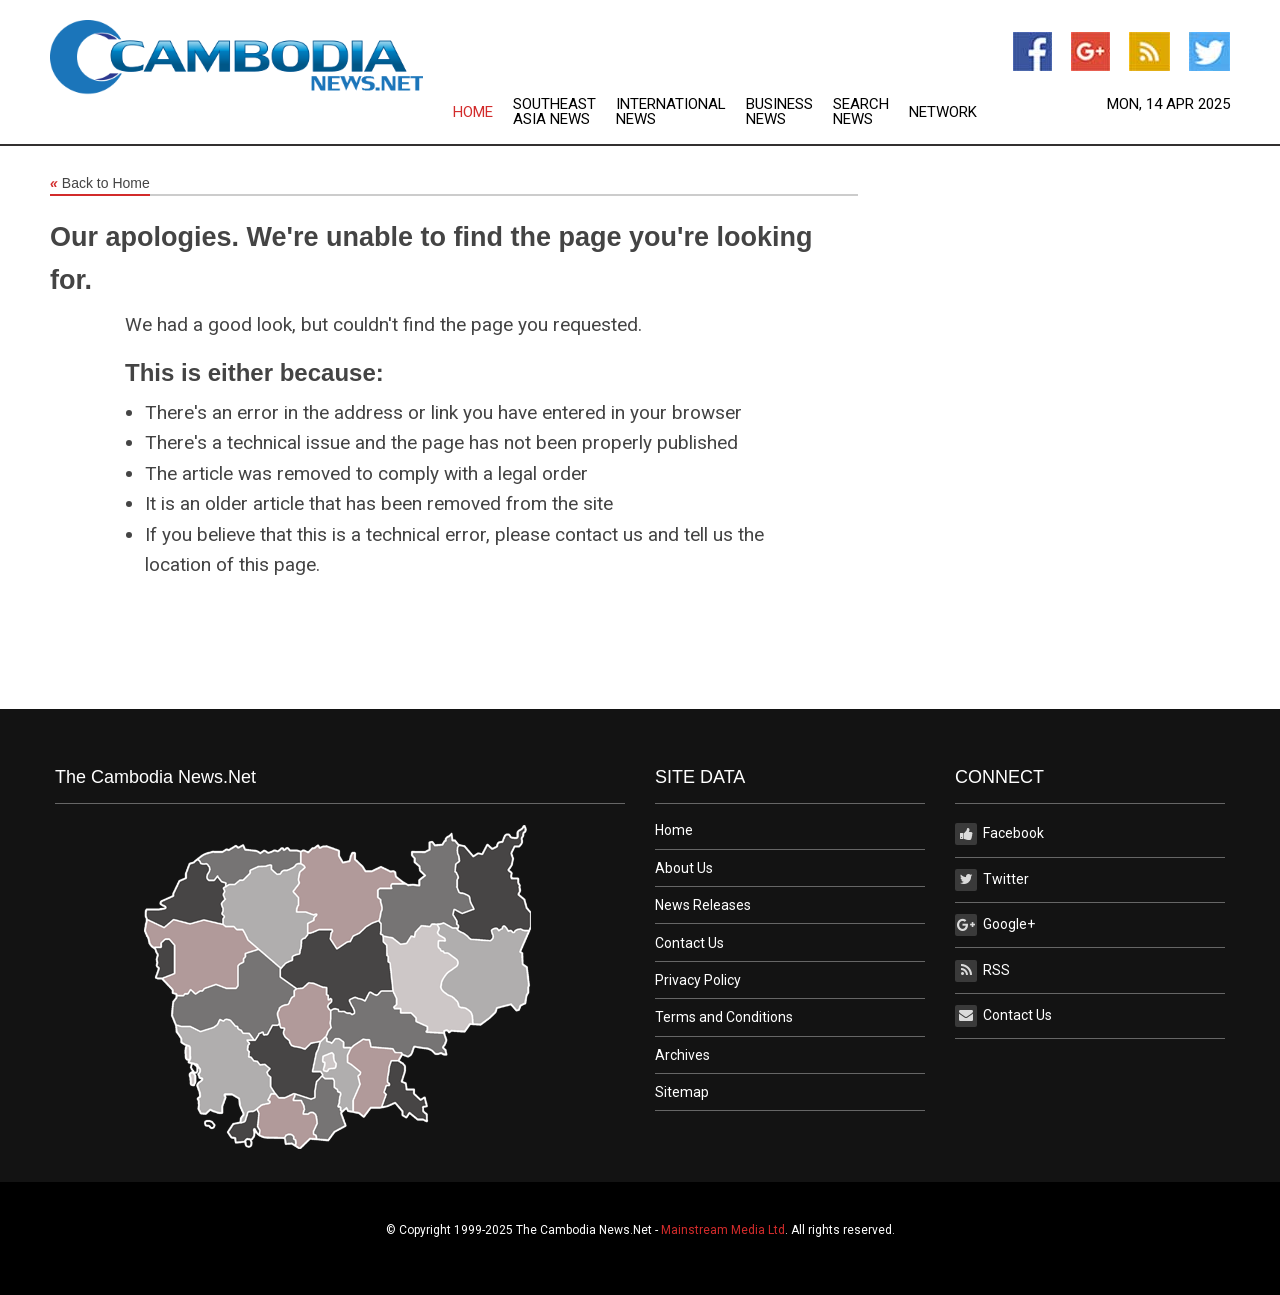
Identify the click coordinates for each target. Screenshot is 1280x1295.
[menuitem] (483, 112)
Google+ (995, 925)
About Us (684, 868)
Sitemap (682, 1092)
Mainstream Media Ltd (723, 1230)
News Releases (703, 905)
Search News (861, 112)
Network (943, 112)
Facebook (999, 834)
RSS (982, 971)
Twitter (992, 880)
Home (473, 112)
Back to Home (100, 184)
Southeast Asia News (554, 112)
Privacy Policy (698, 980)
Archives (682, 1055)
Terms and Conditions (724, 1017)
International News (671, 112)
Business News (779, 112)
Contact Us (689, 943)
